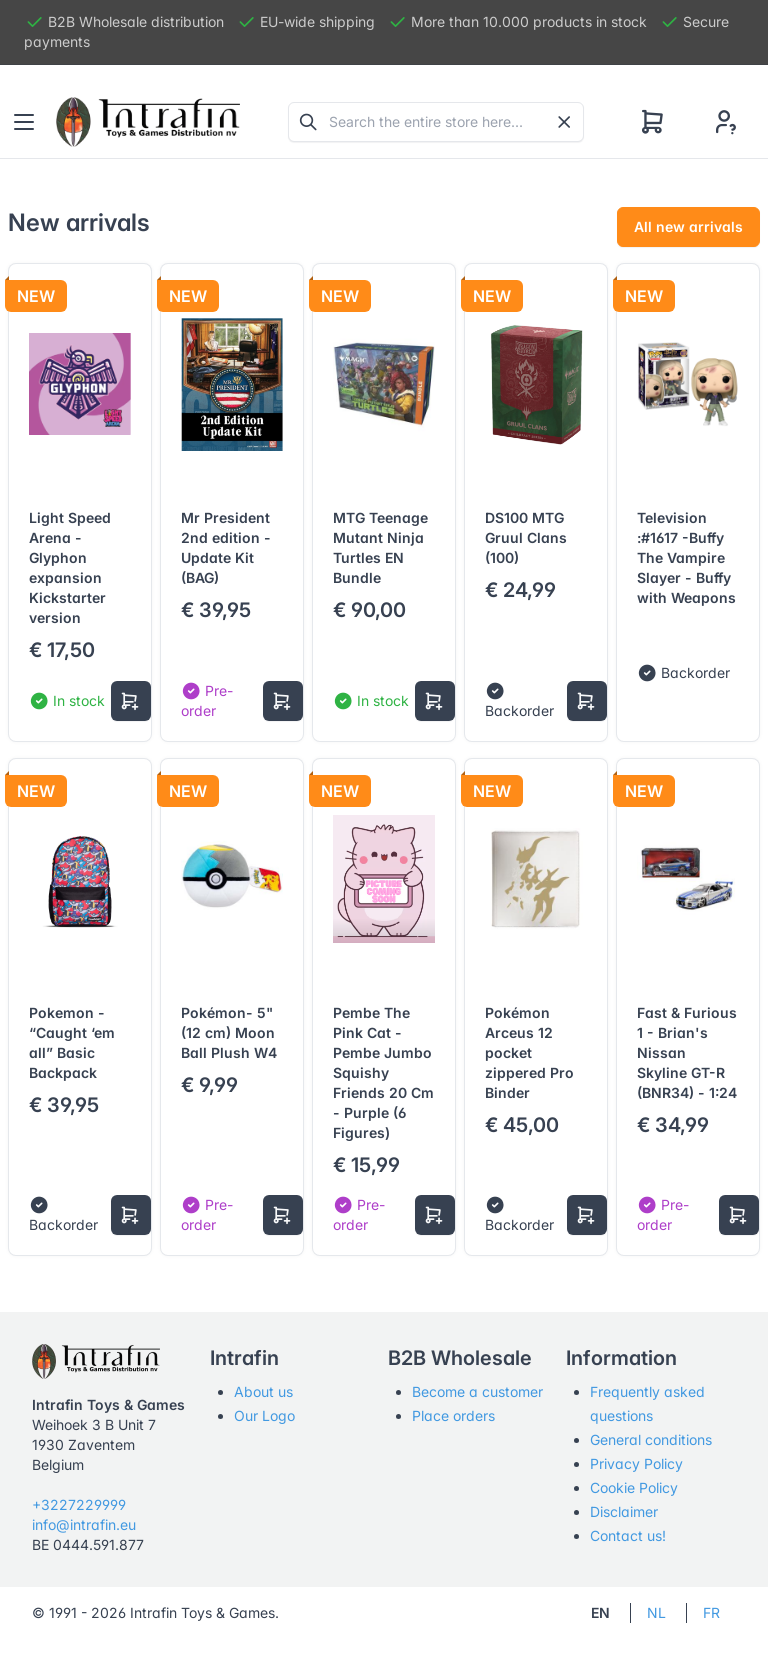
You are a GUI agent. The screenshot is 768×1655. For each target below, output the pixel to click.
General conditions (651, 1439)
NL (656, 1612)
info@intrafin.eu (84, 1524)
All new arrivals (688, 226)
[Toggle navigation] (24, 122)
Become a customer (477, 1391)
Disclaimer (624, 1511)
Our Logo (264, 1415)
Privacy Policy (636, 1463)
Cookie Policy (634, 1487)
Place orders (453, 1415)
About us (263, 1391)
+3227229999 (79, 1504)
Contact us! (628, 1535)
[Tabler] (148, 122)
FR (711, 1612)
